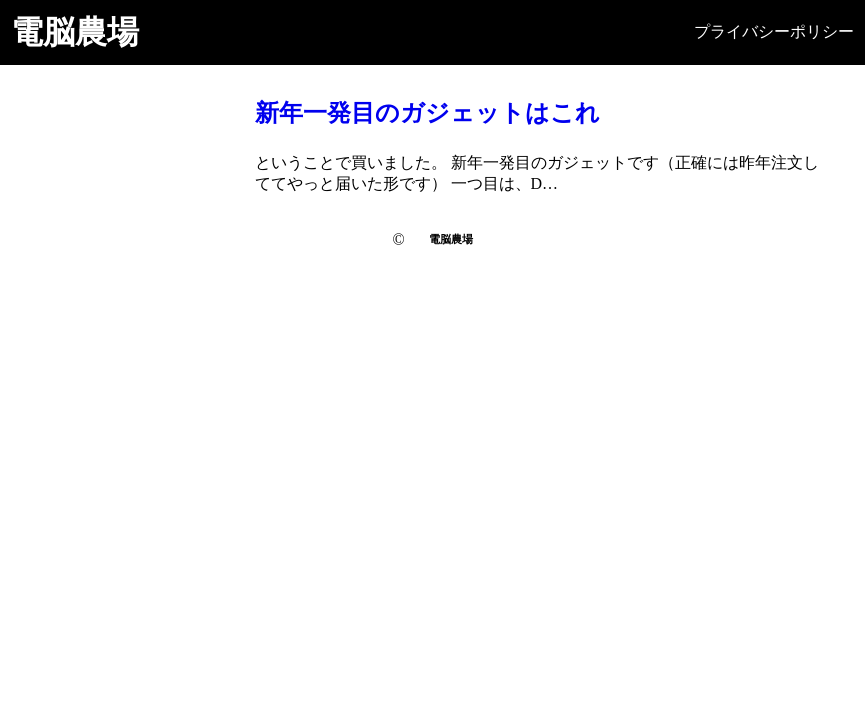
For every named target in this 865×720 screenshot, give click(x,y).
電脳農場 (75, 32)
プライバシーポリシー (774, 31)
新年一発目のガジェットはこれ (427, 113)
